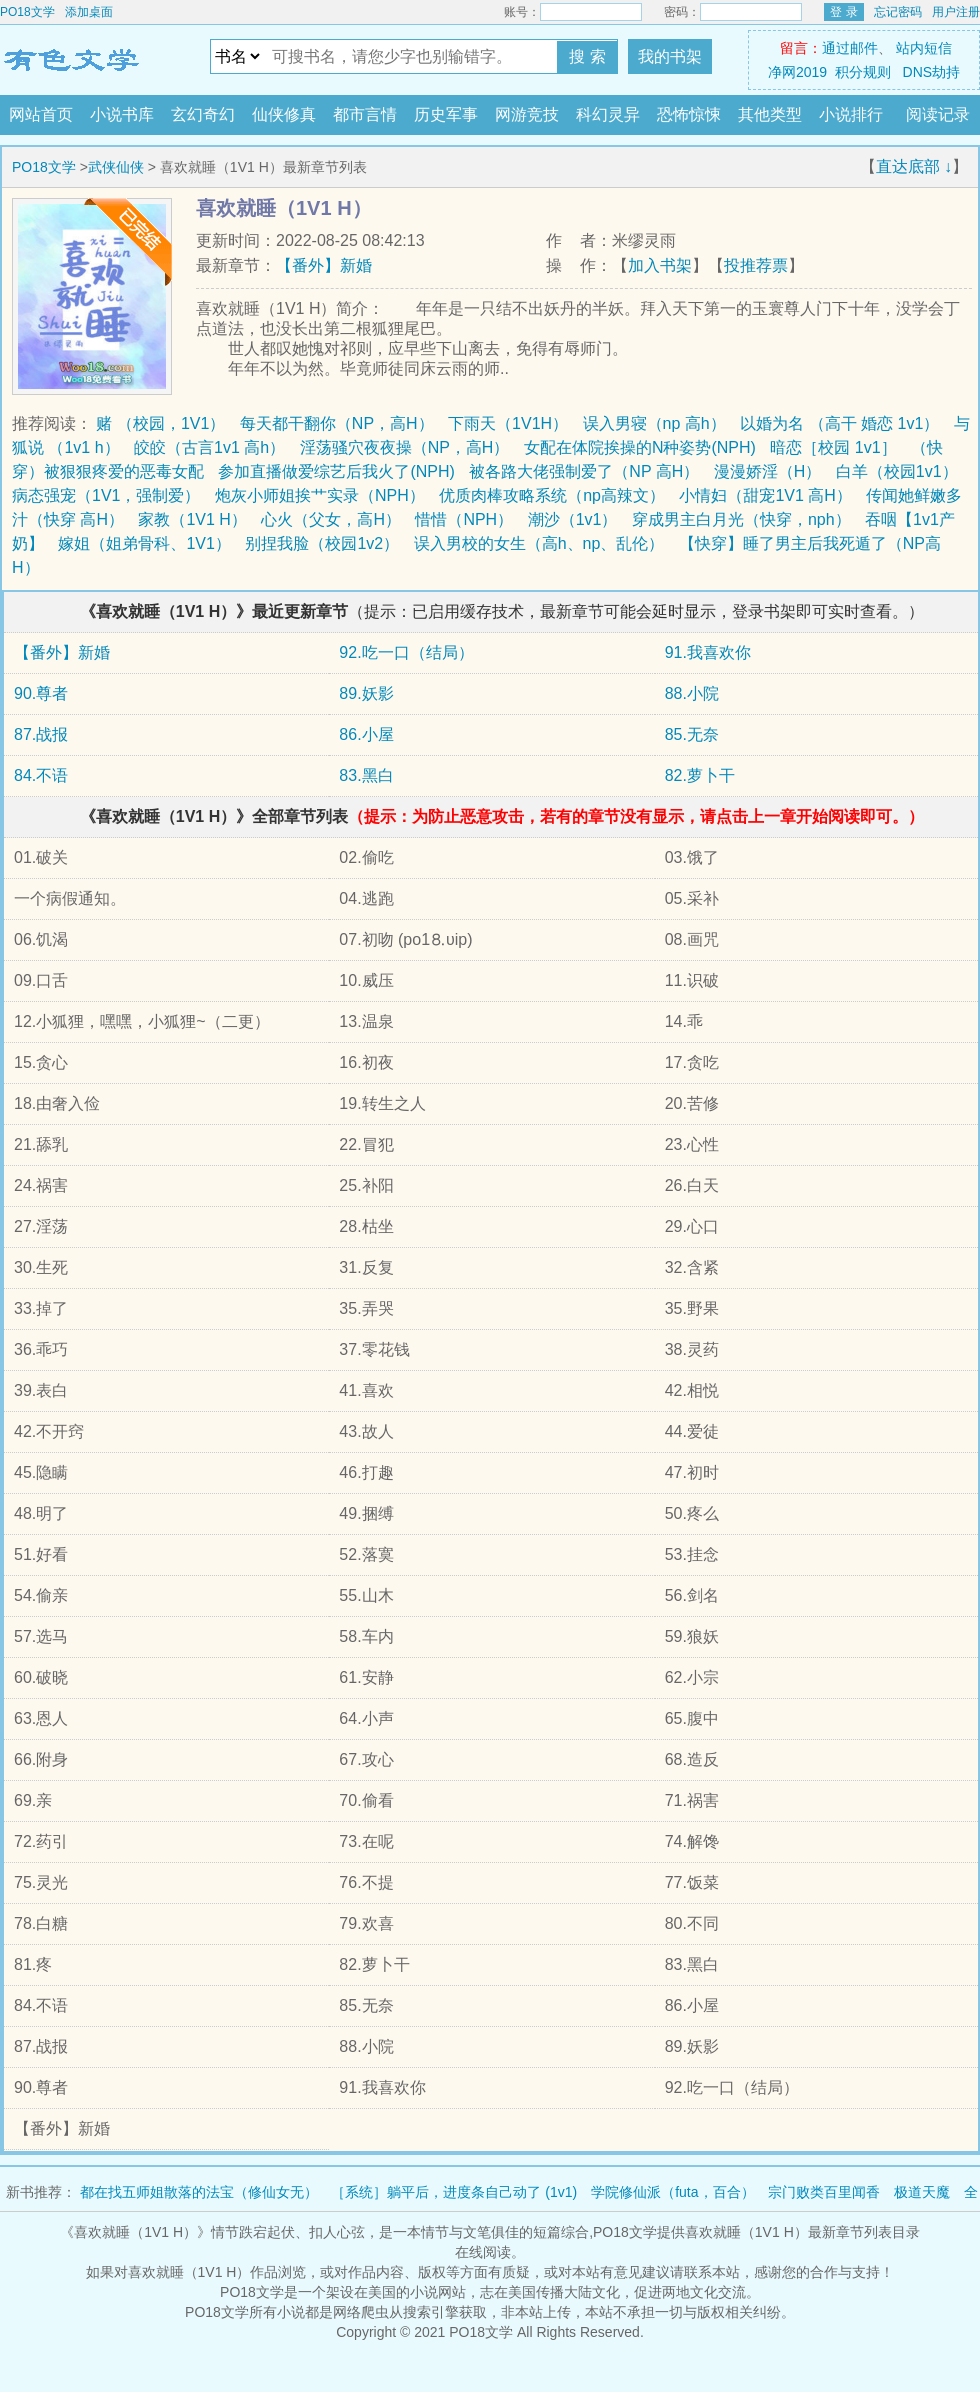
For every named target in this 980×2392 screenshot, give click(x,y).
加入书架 (660, 265)
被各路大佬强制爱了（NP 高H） (584, 471)
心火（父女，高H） (331, 519)
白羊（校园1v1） (897, 471)
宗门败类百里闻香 (824, 2192)
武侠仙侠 (116, 167)
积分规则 (863, 72)
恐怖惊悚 (689, 114)
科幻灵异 (608, 114)
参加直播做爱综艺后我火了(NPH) (336, 471)
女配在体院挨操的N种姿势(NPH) (640, 447)
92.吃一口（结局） (406, 652)
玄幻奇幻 (203, 114)
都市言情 (365, 114)
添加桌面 (89, 12)
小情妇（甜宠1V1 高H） (765, 495)
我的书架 (670, 56)
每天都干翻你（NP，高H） (337, 423)
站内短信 (924, 48)
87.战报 (41, 734)
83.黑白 (366, 775)
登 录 (843, 12)
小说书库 (122, 114)
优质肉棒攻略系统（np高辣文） (552, 495)
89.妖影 (366, 693)
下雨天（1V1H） (508, 423)
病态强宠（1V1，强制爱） (106, 495)
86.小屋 (366, 734)
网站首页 (41, 114)
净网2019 (797, 72)
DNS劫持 (932, 72)
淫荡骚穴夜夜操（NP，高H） (405, 447)
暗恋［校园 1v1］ (833, 447)
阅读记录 (938, 114)
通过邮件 (850, 48)
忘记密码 (898, 12)
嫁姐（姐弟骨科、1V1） (144, 543)
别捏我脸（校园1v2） (322, 543)
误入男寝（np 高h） (654, 423)
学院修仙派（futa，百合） (672, 2192)
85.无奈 (692, 734)
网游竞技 (527, 114)
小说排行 (851, 114)
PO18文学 (27, 12)
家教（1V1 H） (192, 519)
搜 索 (587, 56)
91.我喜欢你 (708, 652)
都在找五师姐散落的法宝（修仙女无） (199, 2192)
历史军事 (446, 114)
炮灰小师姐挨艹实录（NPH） (320, 495)
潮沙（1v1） (573, 519)
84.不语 (41, 775)
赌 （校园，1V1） (160, 423)
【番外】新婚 (324, 265)
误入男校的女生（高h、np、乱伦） (539, 543)
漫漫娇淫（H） (768, 471)
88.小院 (692, 693)
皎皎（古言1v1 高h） (209, 447)
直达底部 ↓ (914, 166)
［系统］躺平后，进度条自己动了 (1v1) (454, 2192)
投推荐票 (756, 265)
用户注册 (956, 12)
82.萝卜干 (700, 775)
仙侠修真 (284, 114)
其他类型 (770, 114)
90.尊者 (41, 693)
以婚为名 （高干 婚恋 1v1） (839, 423)
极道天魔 (922, 2192)
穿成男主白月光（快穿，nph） (741, 519)
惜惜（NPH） (464, 519)
